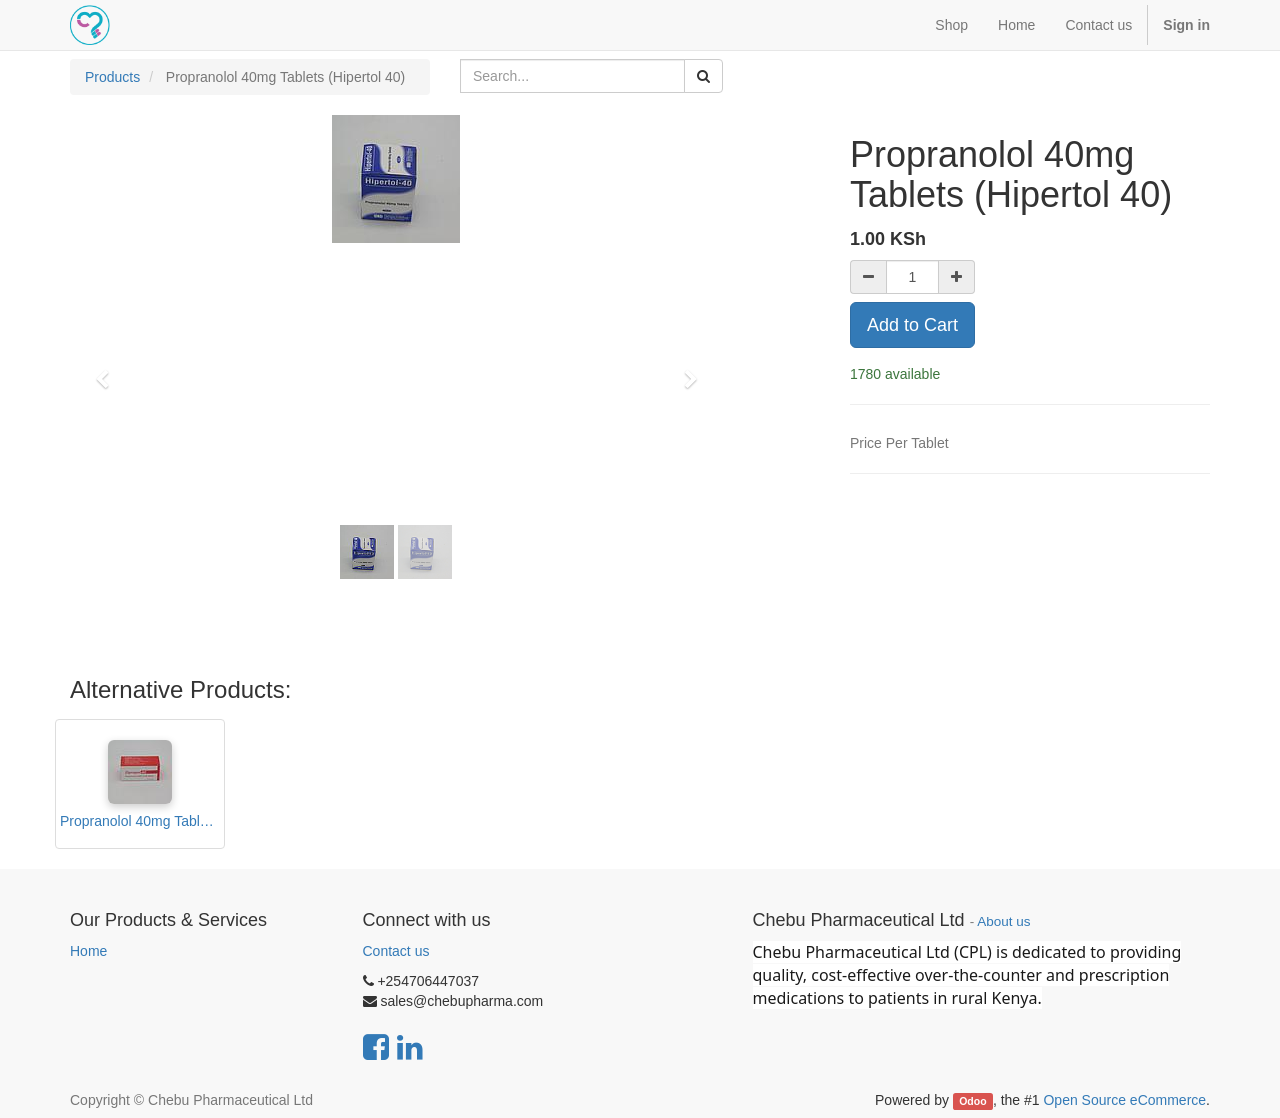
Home (88, 951)
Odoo (972, 1101)
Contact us (396, 951)
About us (1003, 921)
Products (112, 77)
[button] (109, 370)
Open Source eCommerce (1124, 1100)
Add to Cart (912, 325)
